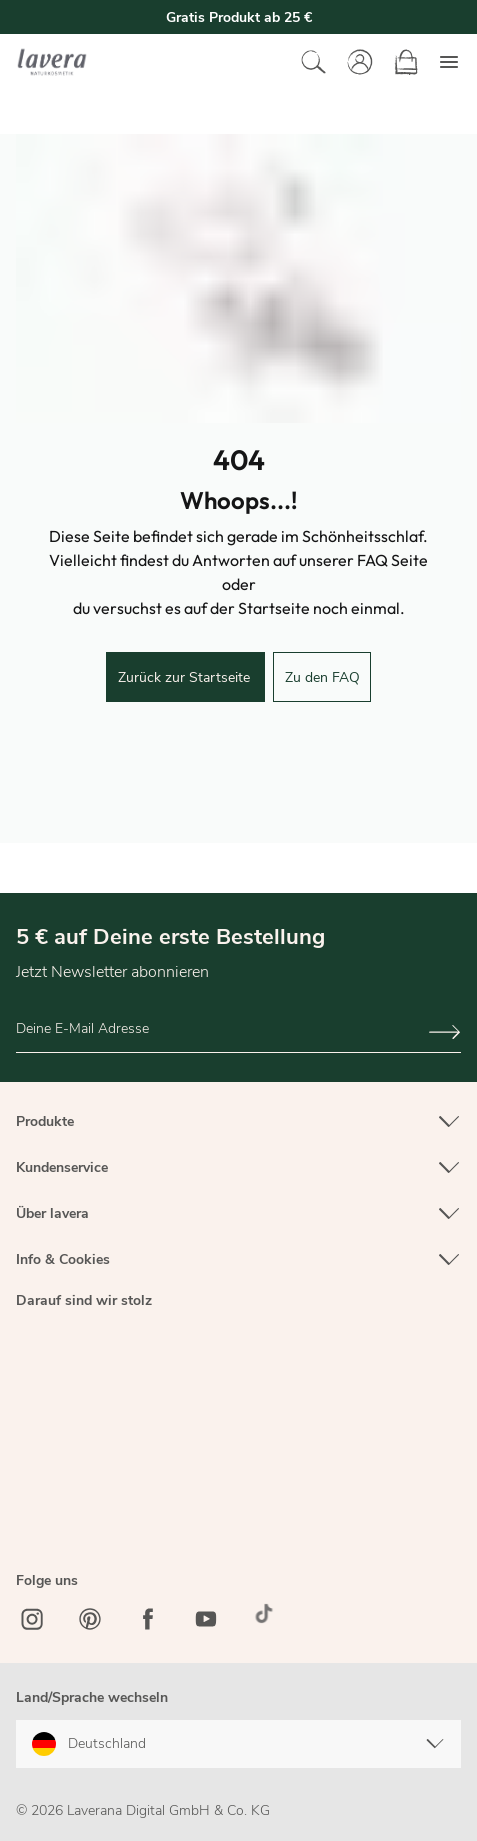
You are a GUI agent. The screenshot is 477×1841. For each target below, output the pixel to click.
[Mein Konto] (360, 62)
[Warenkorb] (406, 62)
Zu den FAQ (322, 677)
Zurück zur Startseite (186, 677)
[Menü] (449, 62)
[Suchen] (314, 62)
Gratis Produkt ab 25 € (239, 17)
